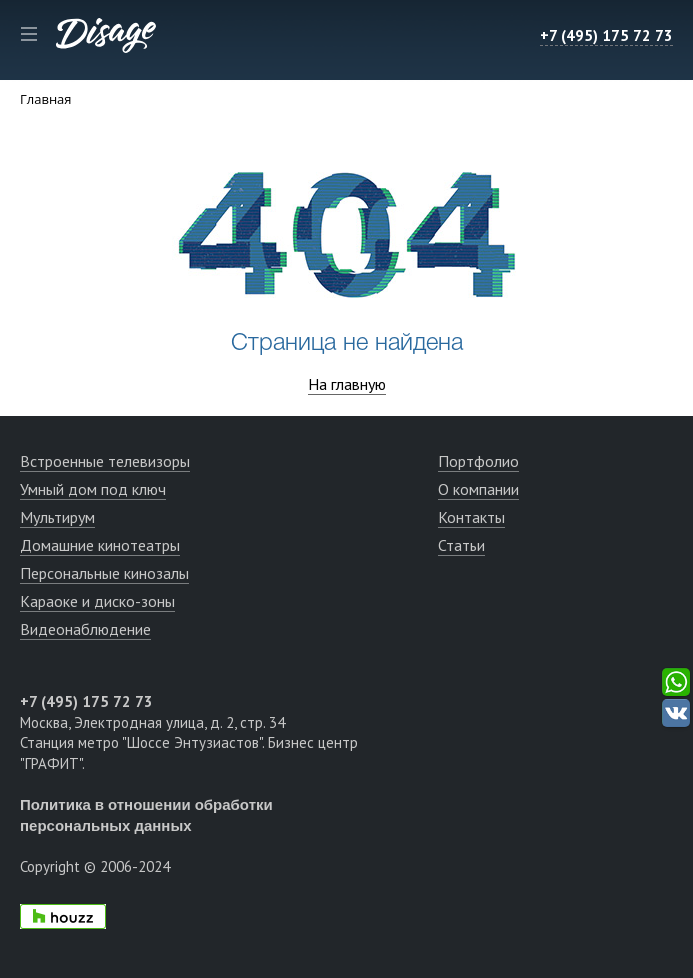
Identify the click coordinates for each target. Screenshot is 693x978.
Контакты (471, 517)
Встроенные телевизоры (105, 461)
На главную (347, 384)
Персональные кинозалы (104, 573)
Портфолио (478, 461)
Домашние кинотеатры (100, 545)
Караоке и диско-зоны (97, 601)
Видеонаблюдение (85, 629)
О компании (478, 489)
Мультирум (57, 517)
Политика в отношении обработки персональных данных (146, 815)
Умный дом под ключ (93, 489)
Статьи (461, 545)
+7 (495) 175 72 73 (606, 35)
